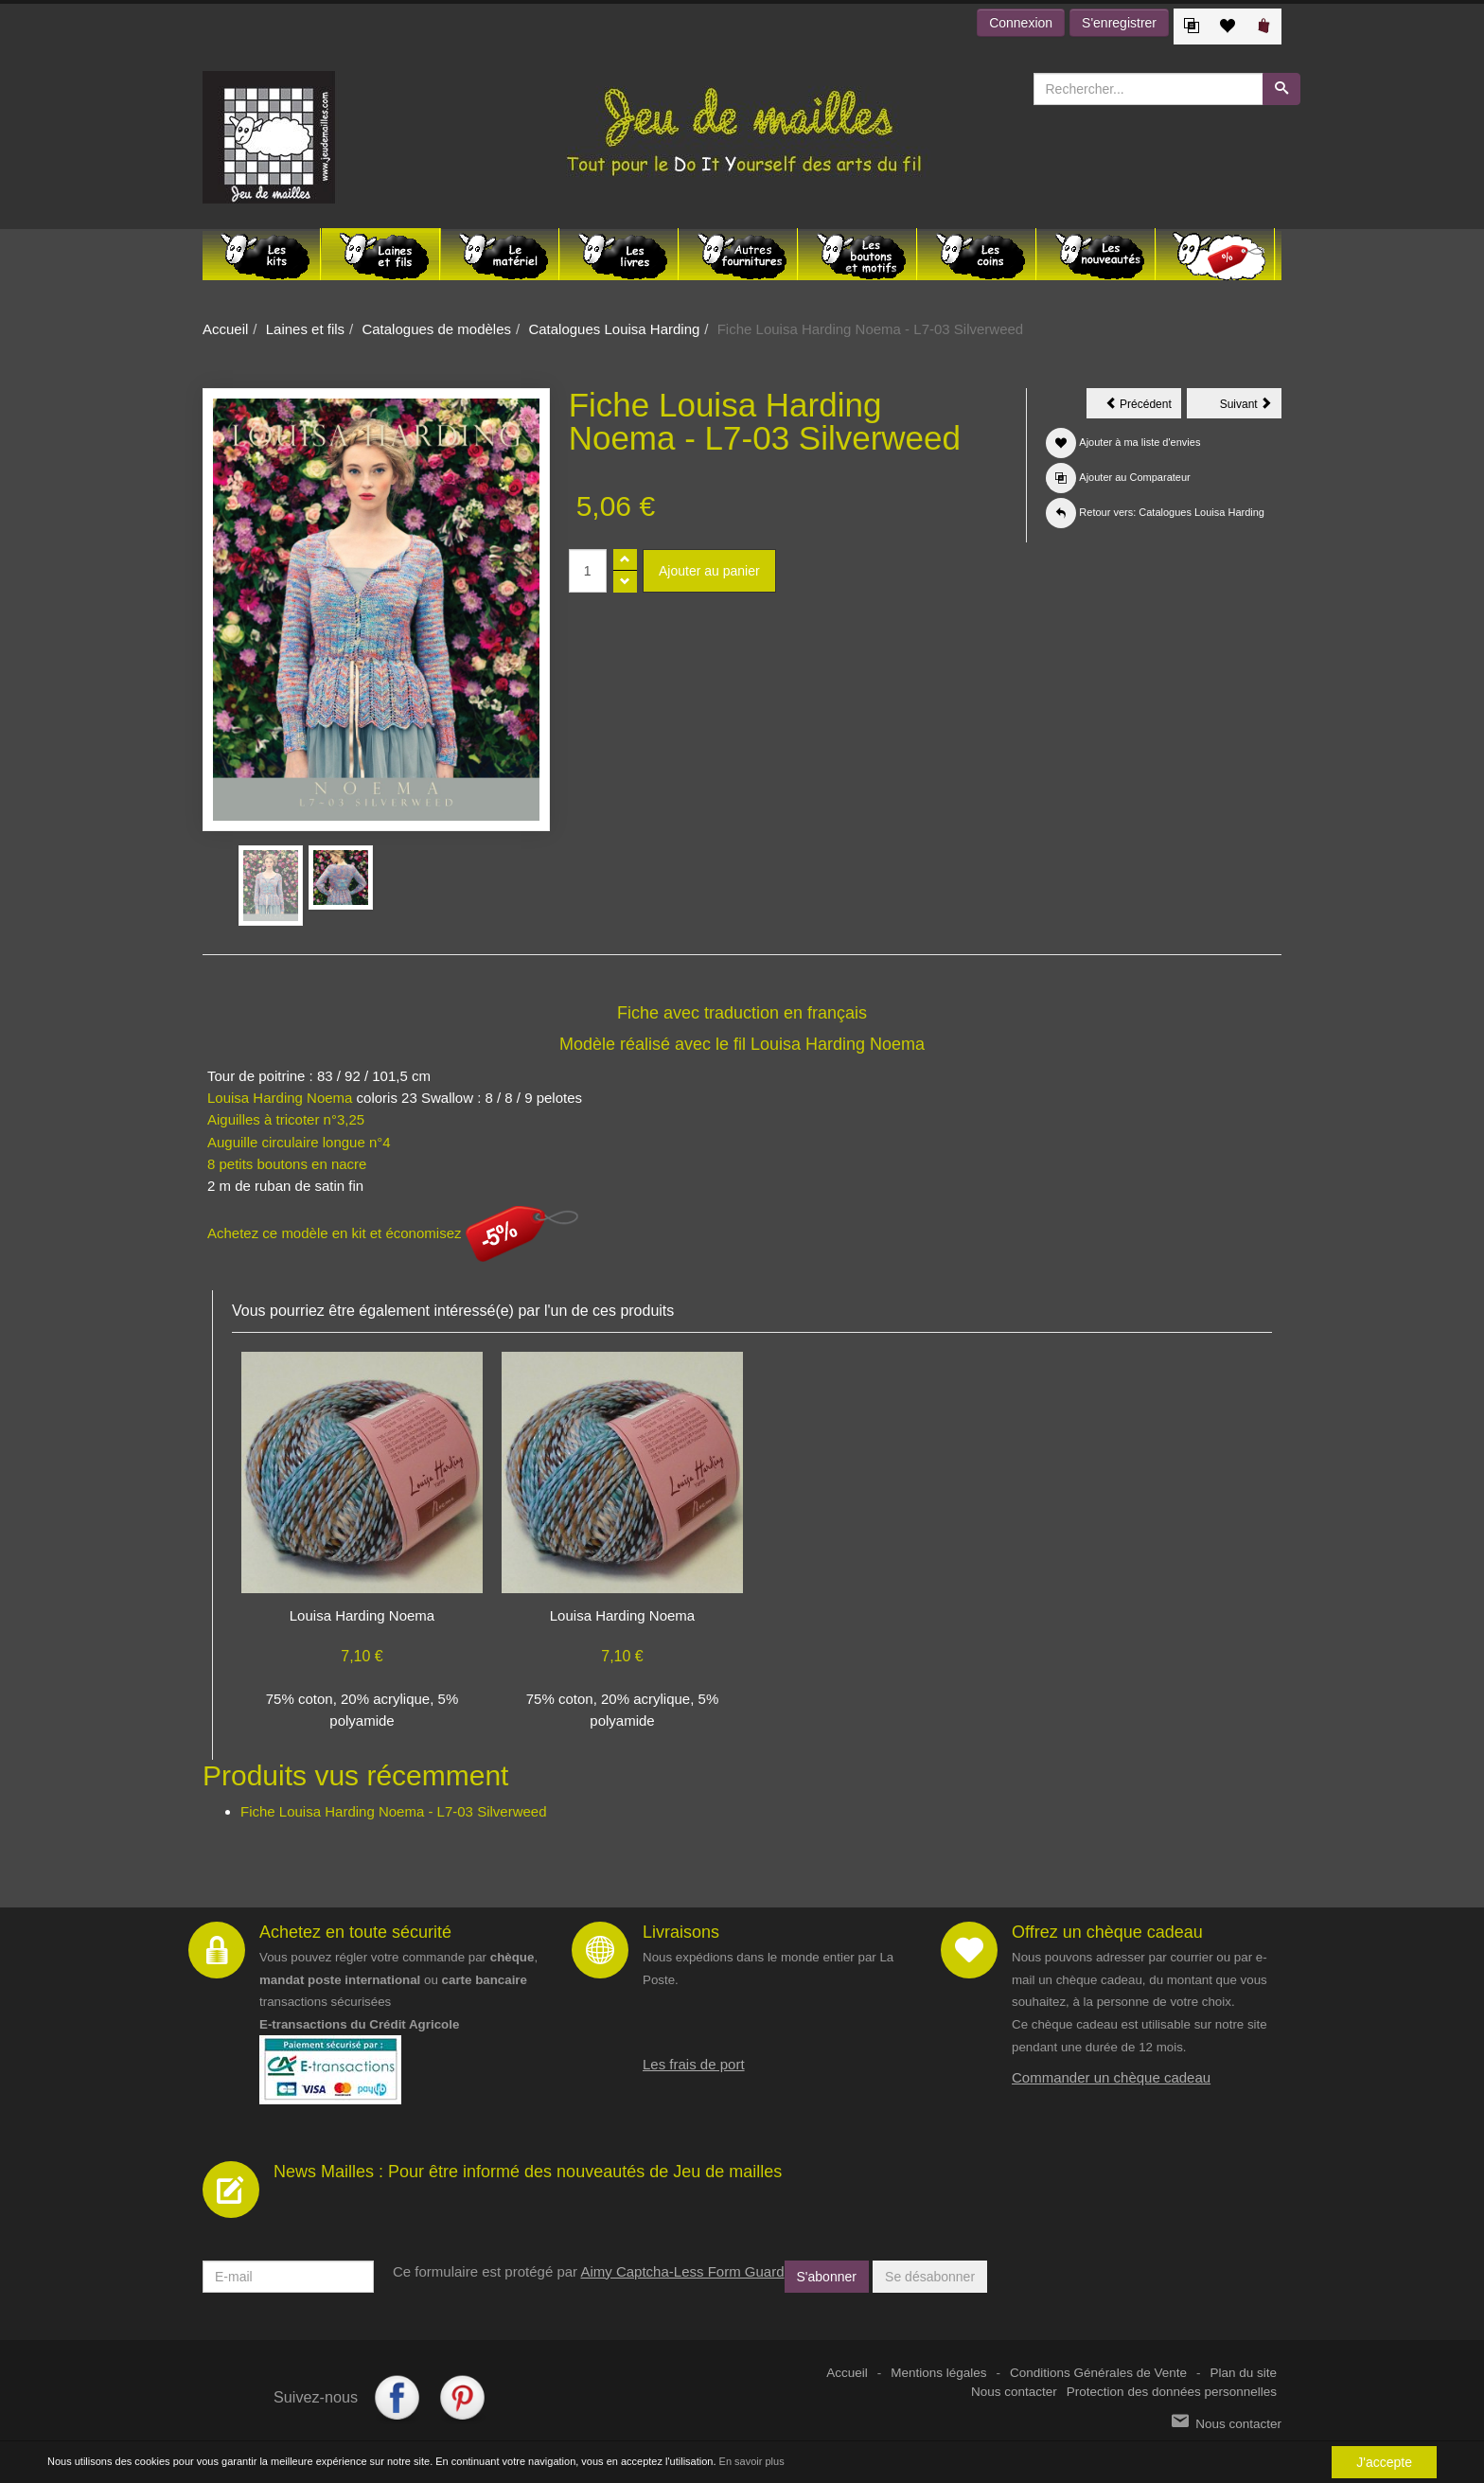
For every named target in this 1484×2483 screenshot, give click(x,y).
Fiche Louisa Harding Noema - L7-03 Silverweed (393, 1811)
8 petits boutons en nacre (286, 1164)
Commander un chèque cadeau (1111, 2077)
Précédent (1143, 407)
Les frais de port (694, 2064)
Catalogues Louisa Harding (613, 329)
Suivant (1250, 407)
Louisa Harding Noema (838, 1044)
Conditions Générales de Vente (1098, 2373)
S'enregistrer (1119, 22)
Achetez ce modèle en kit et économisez (392, 1233)
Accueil (225, 329)
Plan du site (1243, 2373)
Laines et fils (305, 329)
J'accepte (1384, 2462)
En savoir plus (752, 2462)
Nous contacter (1014, 2392)
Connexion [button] (1020, 22)
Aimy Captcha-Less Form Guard (682, 2271)
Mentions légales (938, 2373)
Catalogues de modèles (436, 329)
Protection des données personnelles (1172, 2392)
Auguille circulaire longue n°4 (299, 1142)
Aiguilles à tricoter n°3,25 (285, 1119)
